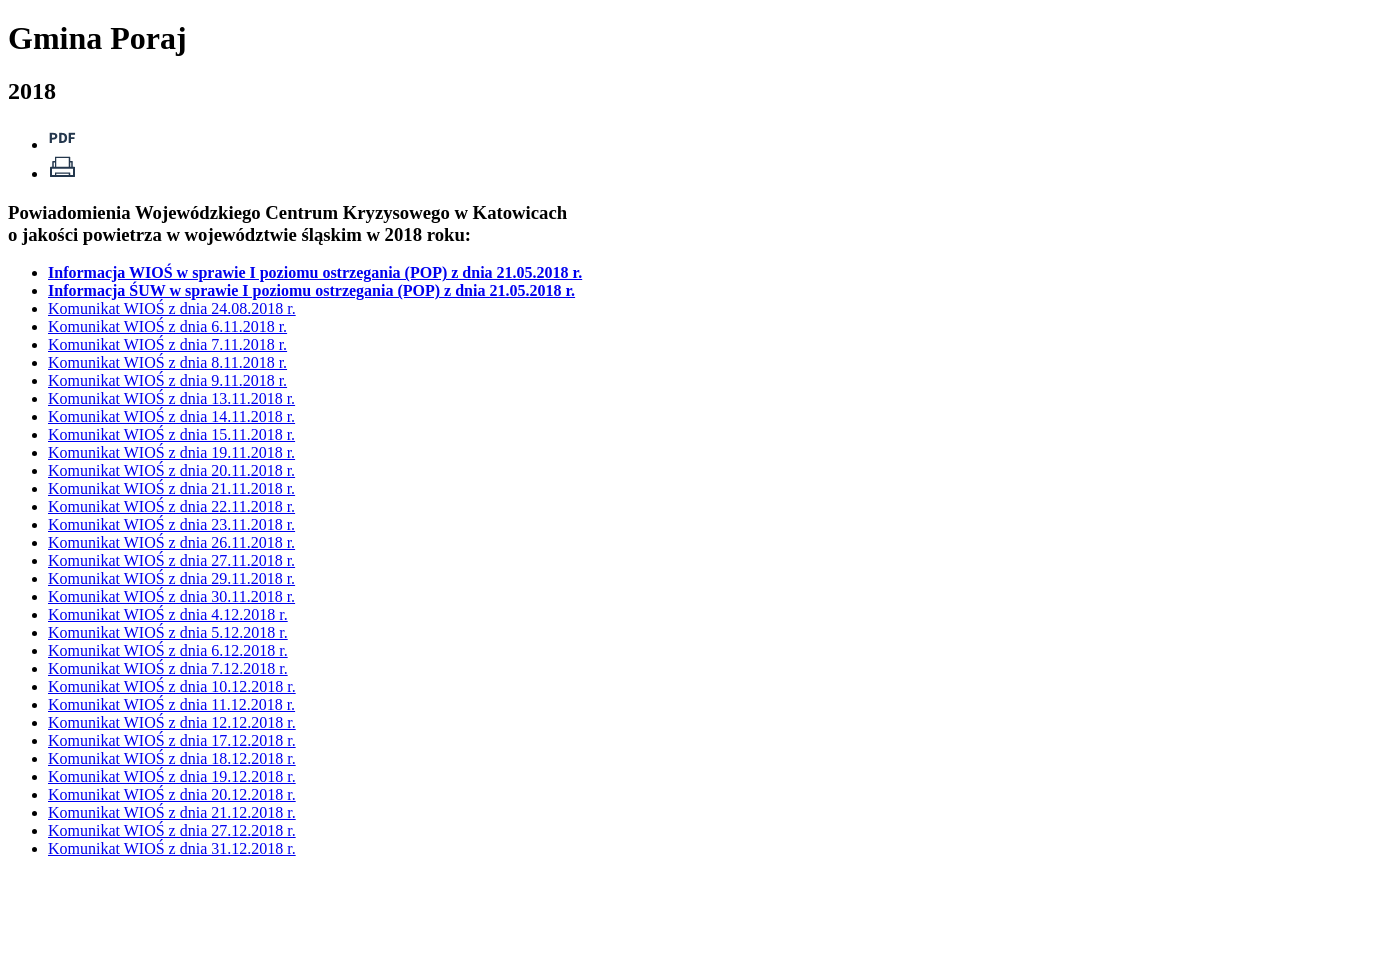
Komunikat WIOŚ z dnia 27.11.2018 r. (171, 560)
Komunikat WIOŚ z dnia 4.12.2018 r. (168, 614)
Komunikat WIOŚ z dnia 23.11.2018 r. (171, 524)
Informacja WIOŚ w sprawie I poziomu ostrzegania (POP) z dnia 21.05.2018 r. (315, 272)
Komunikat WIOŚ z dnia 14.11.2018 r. (171, 416)
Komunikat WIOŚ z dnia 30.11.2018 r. (171, 596)
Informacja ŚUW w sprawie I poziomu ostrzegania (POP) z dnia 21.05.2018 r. (311, 290)
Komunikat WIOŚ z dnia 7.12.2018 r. (168, 668)
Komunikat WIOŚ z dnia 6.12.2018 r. (168, 650)
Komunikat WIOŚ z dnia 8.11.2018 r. (167, 362)
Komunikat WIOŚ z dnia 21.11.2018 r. (171, 488)
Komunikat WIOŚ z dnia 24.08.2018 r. (172, 308)
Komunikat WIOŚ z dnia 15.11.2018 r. (171, 434)
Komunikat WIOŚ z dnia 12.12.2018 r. (172, 722)
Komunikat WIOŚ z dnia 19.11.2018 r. (171, 452)
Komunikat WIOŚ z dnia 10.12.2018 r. (172, 686)
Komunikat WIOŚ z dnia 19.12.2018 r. (172, 776)
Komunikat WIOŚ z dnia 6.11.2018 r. (167, 326)
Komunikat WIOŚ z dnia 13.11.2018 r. (171, 398)
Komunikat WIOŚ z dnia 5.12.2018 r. (168, 632)
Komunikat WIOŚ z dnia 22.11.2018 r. (171, 506)
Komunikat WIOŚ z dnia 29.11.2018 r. (171, 578)
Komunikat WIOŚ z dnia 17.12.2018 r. (172, 740)
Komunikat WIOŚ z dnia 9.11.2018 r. (167, 380)
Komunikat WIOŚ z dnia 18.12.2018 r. (172, 758)
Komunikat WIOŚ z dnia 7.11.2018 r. (167, 344)
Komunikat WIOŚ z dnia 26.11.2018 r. (171, 542)
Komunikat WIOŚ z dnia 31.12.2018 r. (172, 848)
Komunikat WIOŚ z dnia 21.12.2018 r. (172, 812)
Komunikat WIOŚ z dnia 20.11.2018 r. (171, 470)
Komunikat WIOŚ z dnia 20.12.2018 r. (172, 794)
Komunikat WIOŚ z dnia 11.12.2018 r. (171, 704)
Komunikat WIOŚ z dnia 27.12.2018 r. (172, 830)
